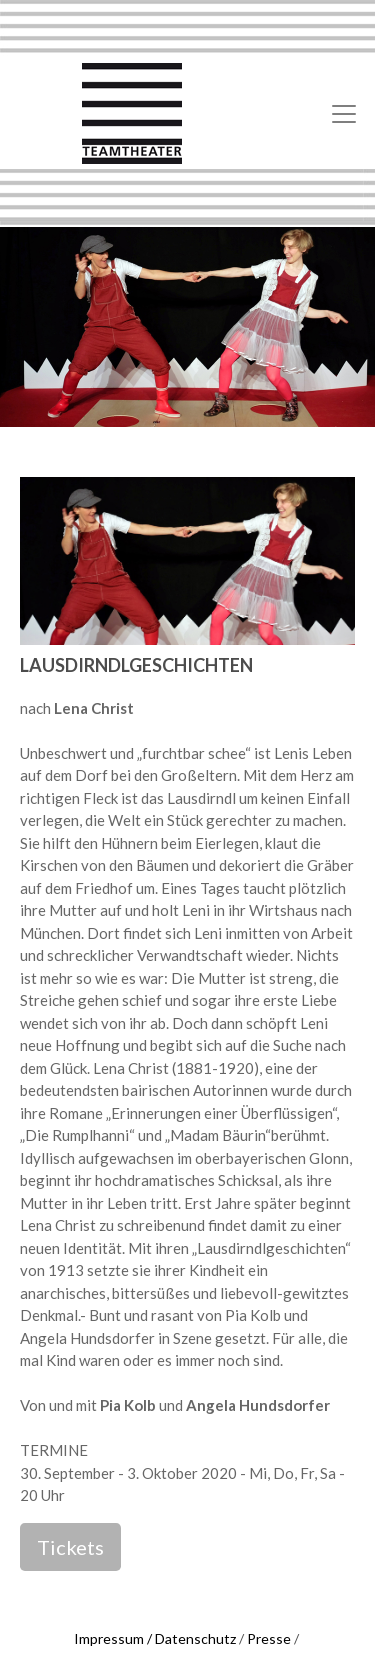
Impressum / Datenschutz (155, 1638)
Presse (269, 1638)
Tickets (70, 1547)
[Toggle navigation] (344, 114)
